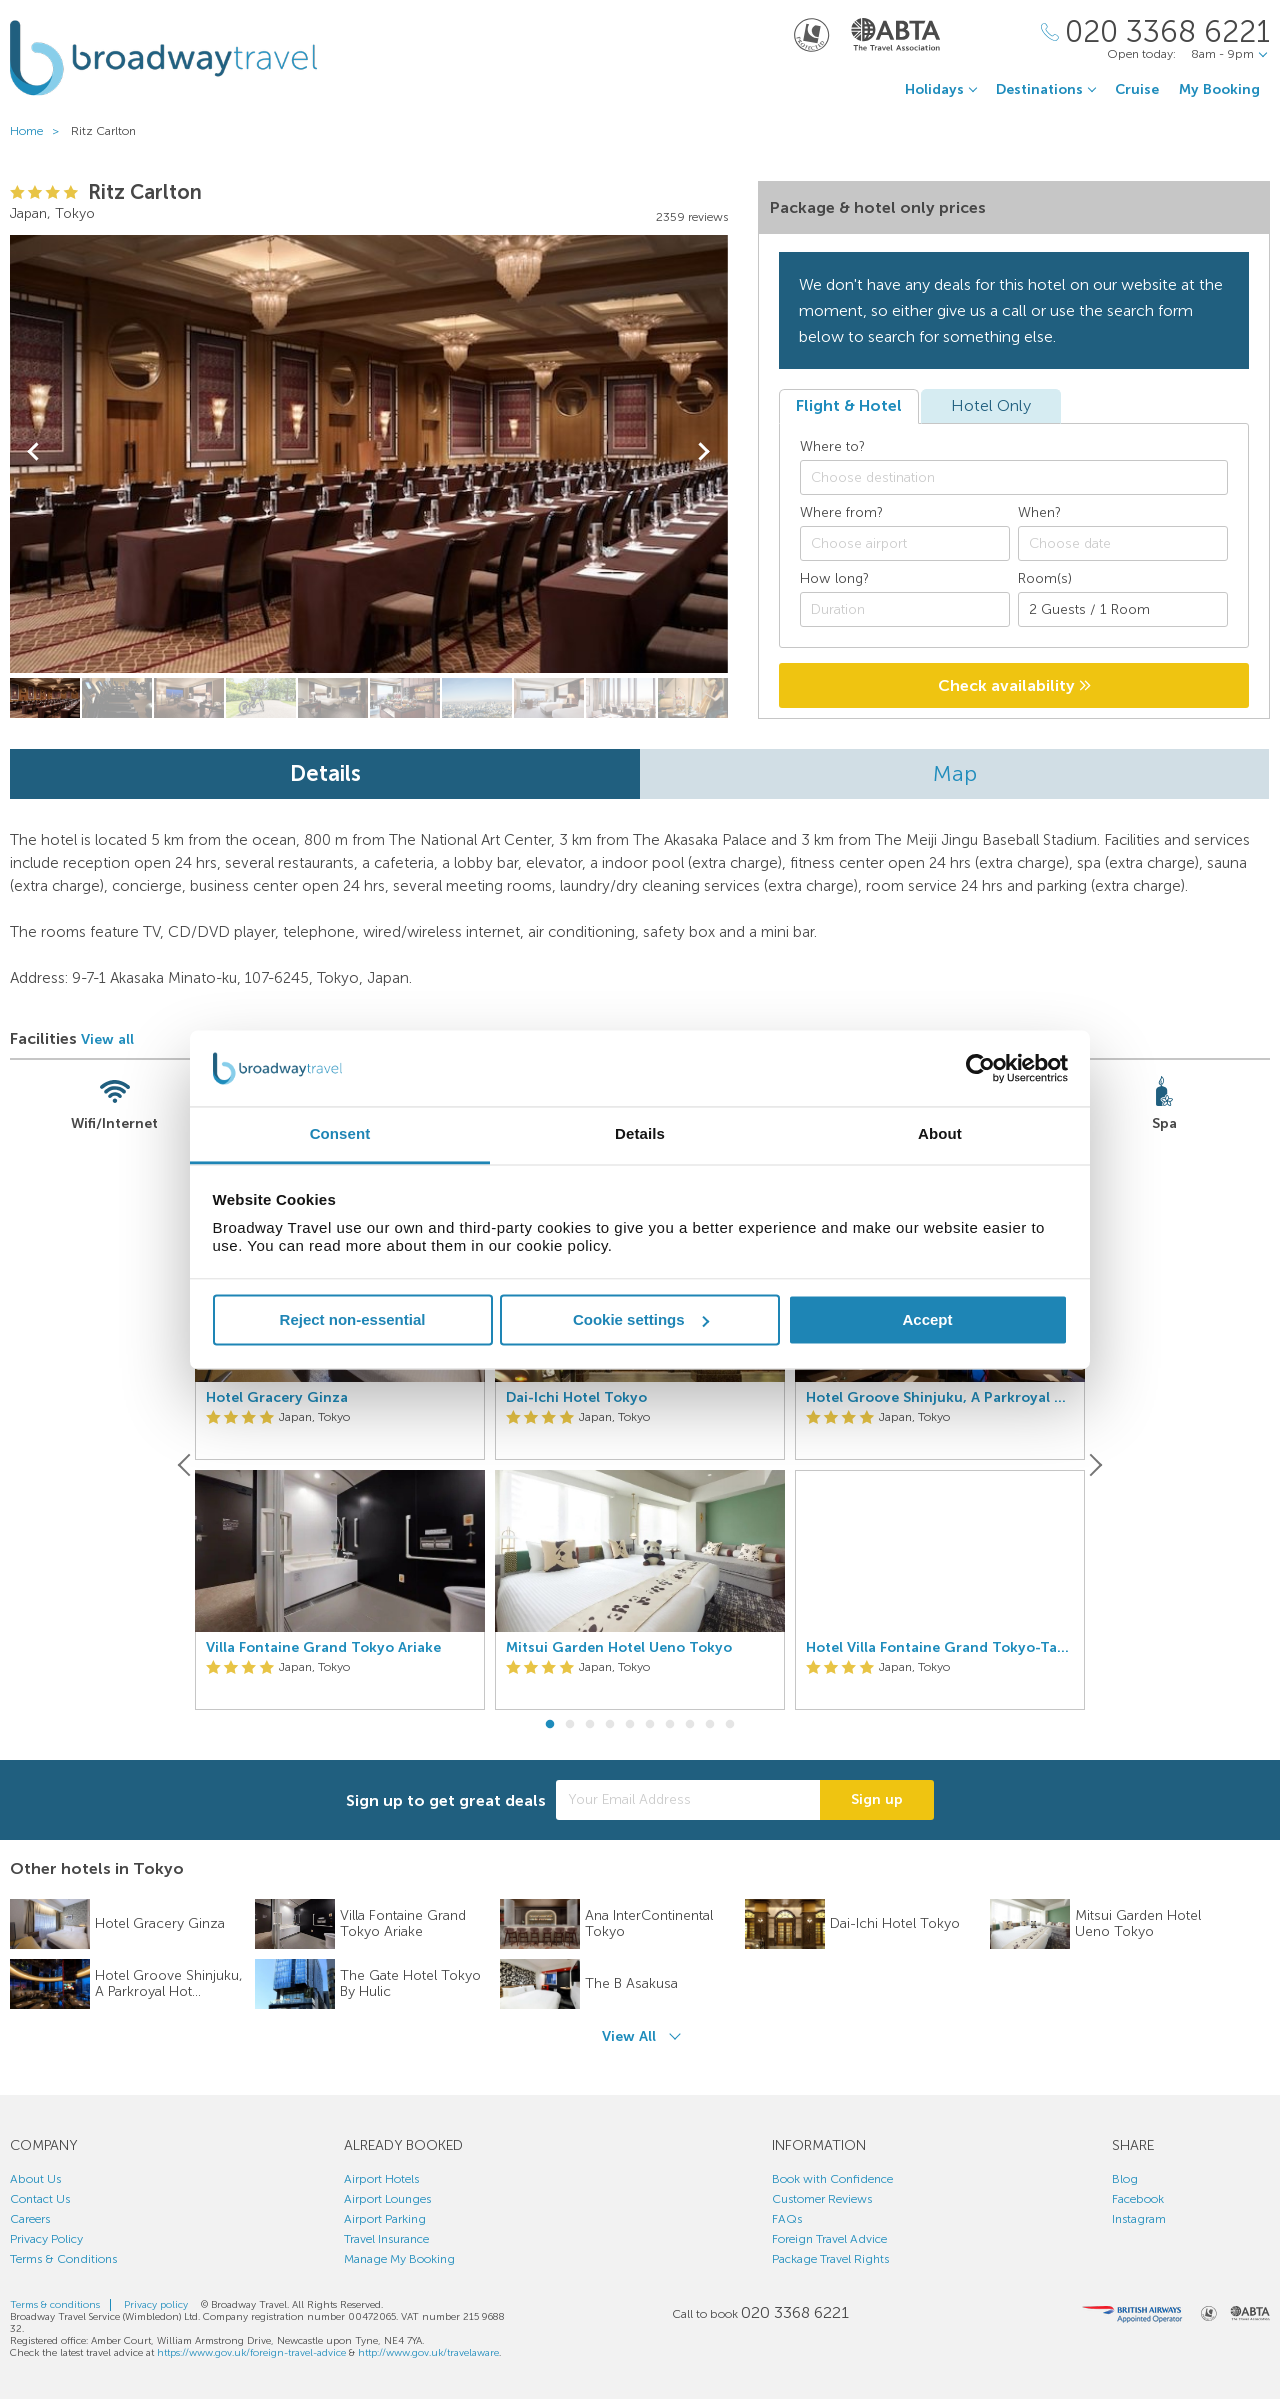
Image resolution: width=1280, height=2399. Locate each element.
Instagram (1139, 2219)
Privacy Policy (46, 2239)
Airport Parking (385, 2219)
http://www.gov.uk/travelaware (428, 2353)
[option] (340, 1464)
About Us (35, 2179)
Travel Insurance (386, 2239)
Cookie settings (641, 1319)
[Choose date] (1123, 543)
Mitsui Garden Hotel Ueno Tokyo (619, 1648)
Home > (39, 131)
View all (107, 1039)
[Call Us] (1155, 32)
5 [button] (630, 1725)
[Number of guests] (1123, 609)
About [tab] (940, 1134)
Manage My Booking (399, 2259)
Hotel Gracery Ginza (277, 1398)
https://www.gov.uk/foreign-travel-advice (251, 2353)
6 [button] (650, 1725)
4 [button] (610, 1725)
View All (629, 2036)
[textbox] (1024, 478)
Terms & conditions (55, 2305)
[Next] (1094, 1465)
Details (325, 773)
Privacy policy (156, 2305)
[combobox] (1014, 477)
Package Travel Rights (830, 2259)
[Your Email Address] (688, 1800)
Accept (927, 1319)
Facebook (1138, 2199)
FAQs (787, 2219)
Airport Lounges (387, 2199)
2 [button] (570, 1725)
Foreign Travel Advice (829, 2239)
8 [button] (690, 1725)
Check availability (1014, 685)
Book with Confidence (832, 2179)
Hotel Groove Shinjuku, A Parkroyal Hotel (940, 1398)
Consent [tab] (340, 1134)
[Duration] (905, 609)
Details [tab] (640, 1134)
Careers (30, 2219)
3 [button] (590, 1725)
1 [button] (550, 1725)
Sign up (877, 1799)
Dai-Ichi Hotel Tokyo (576, 1398)
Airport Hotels (381, 2179)
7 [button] (670, 1725)
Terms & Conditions (63, 2259)
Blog (1125, 2179)
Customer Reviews (822, 2199)
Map (955, 773)
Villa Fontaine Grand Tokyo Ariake (323, 1648)
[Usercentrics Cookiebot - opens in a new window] (980, 1068)
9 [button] (710, 1725)
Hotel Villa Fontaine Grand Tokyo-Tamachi (940, 1648)
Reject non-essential (353, 1319)
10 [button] (730, 1725)
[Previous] (186, 1465)
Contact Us (40, 2199)
